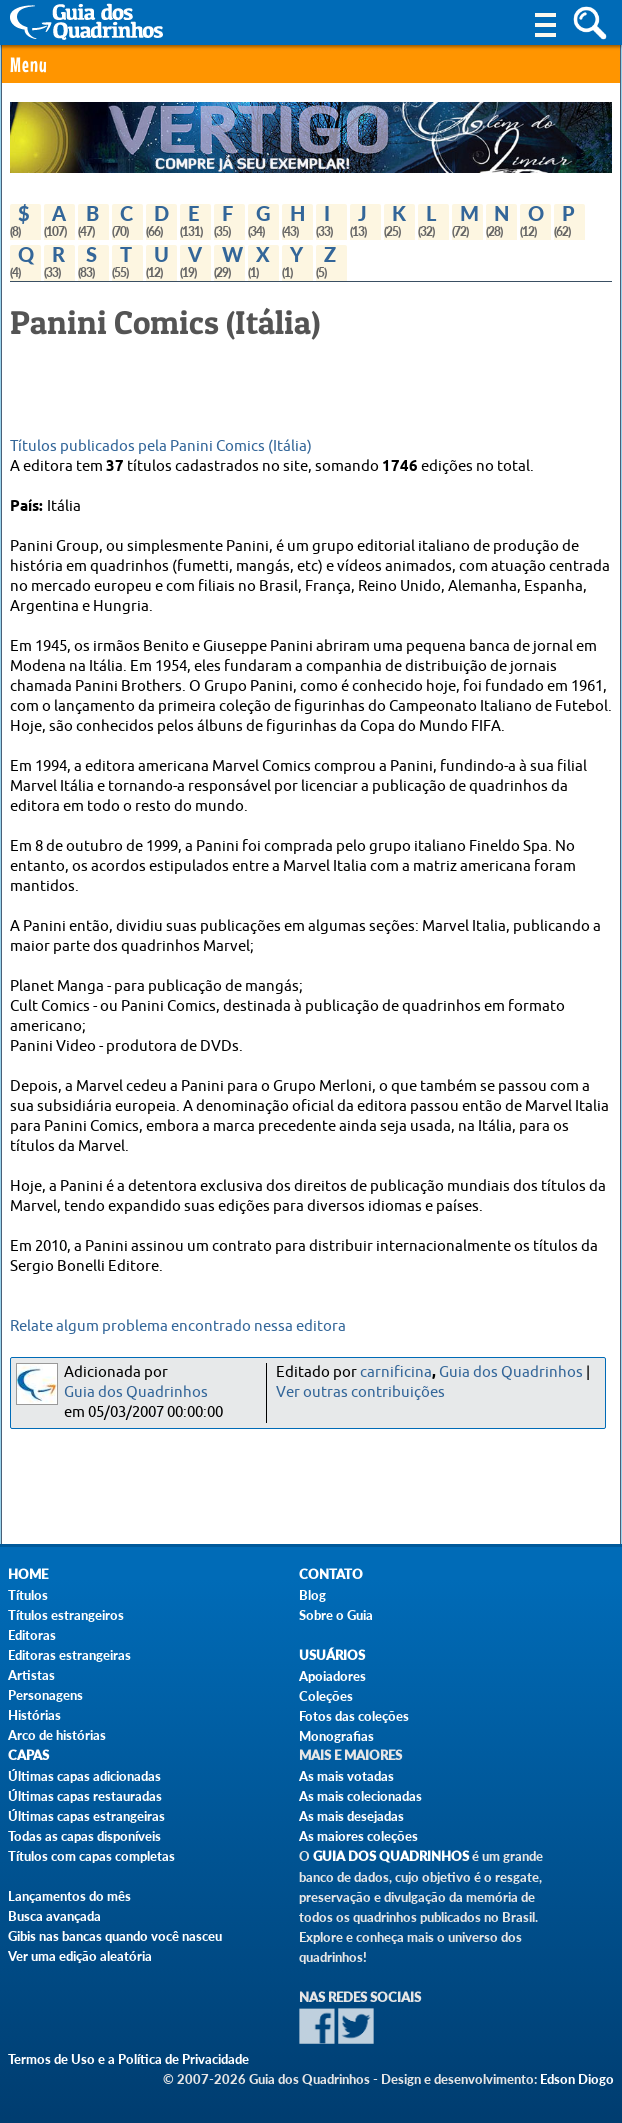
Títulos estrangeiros (66, 1615)
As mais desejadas (351, 1816)
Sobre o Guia (336, 1615)
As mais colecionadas (360, 1796)
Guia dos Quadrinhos (136, 1392)
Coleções (326, 1696)
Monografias (336, 1736)
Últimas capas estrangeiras (86, 1816)
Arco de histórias (57, 1735)
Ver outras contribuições (360, 1392)
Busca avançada (54, 1916)
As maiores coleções (358, 1836)
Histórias (34, 1715)
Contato (331, 1574)
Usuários (332, 1655)
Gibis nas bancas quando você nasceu (115, 1936)
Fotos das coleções (354, 1716)
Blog (312, 1595)
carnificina (396, 1372)
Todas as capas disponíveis (84, 1836)
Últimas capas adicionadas (84, 1776)
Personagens (45, 1695)
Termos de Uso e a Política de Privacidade (128, 2059)
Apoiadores (332, 1676)
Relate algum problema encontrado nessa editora (178, 1326)
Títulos (28, 1595)
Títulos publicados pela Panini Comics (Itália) (161, 446)
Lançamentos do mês (69, 1896)
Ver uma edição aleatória (80, 1956)
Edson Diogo (577, 2079)
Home (28, 1574)
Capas (28, 1755)
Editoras (32, 1635)
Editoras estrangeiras (69, 1655)
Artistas (31, 1675)
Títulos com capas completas (91, 1856)
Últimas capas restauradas (85, 1796)
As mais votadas (346, 1776)
